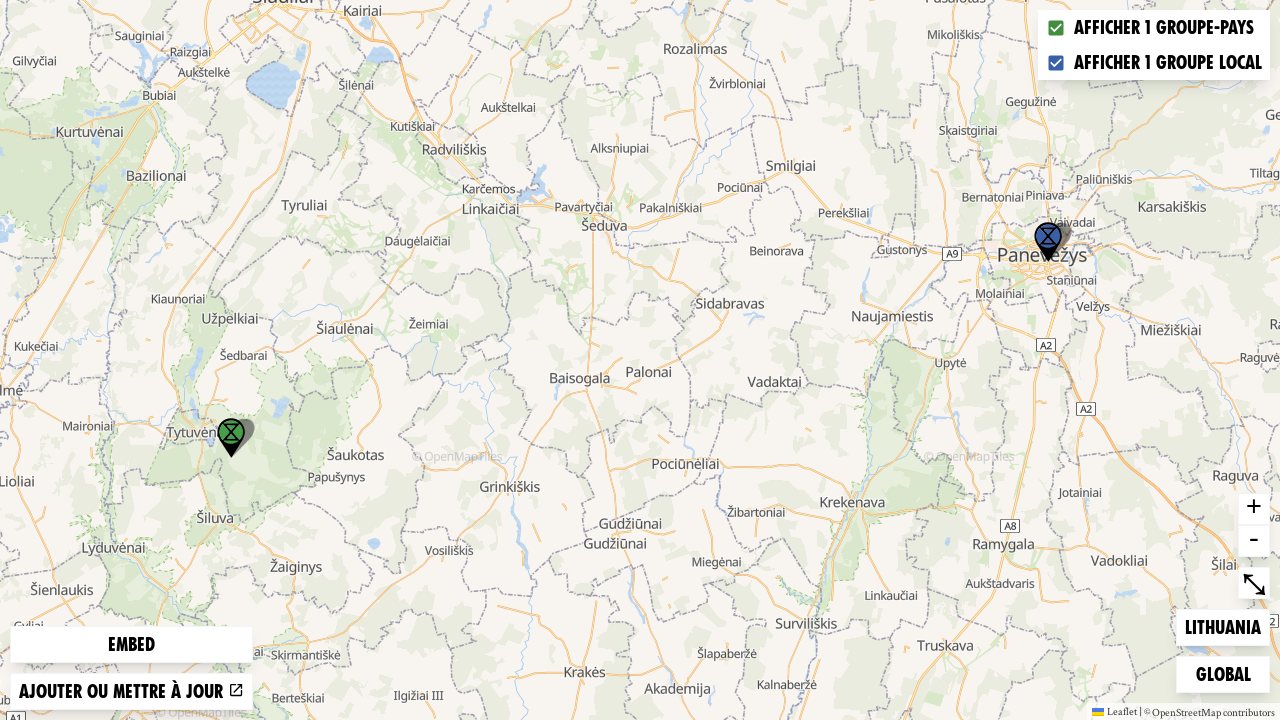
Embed (131, 644)
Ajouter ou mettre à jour (131, 691)
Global (1228, 672)
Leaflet (1114, 711)
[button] (1048, 242)
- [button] (1254, 541)
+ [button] (1254, 509)
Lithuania (1222, 625)
